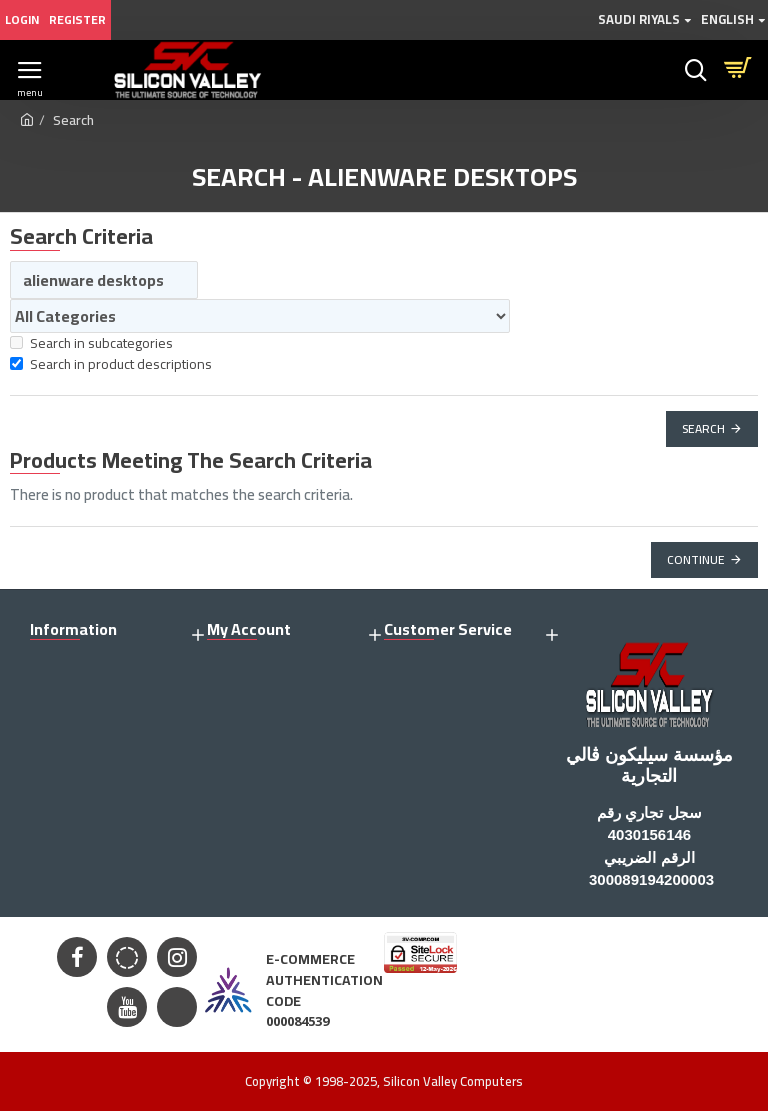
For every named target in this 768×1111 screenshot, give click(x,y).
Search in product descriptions (111, 364)
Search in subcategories (91, 343)
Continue (696, 559)
